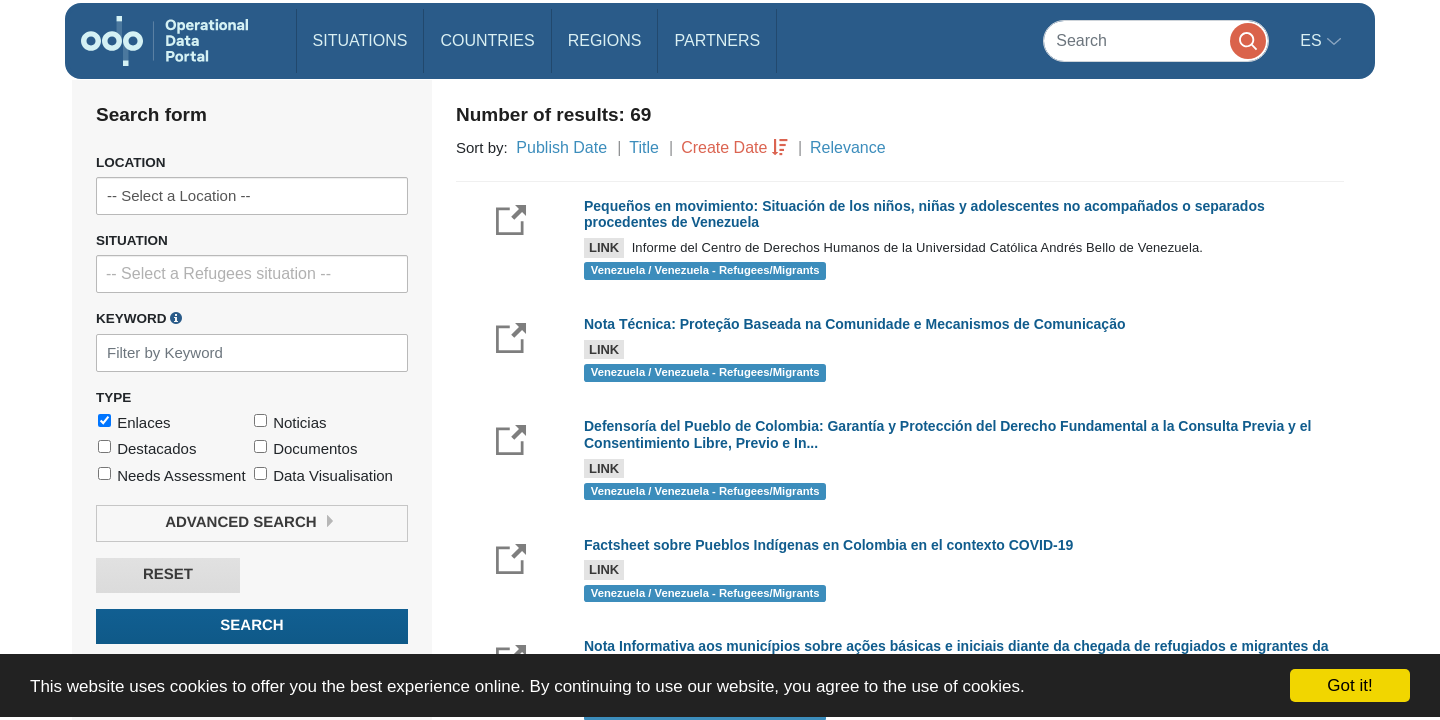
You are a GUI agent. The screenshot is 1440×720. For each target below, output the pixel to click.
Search (251, 625)
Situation (132, 240)
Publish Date (561, 147)
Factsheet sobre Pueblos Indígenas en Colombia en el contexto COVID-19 (828, 545)
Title (644, 147)
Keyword (139, 318)
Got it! (1349, 685)
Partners (717, 40)
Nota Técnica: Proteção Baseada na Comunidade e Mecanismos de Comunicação (855, 324)
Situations (360, 40)
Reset (168, 574)
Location (131, 162)
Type (113, 397)
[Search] (1156, 40)
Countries (487, 40)
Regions (605, 40)
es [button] (1313, 40)
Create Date (724, 147)
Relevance (848, 147)
